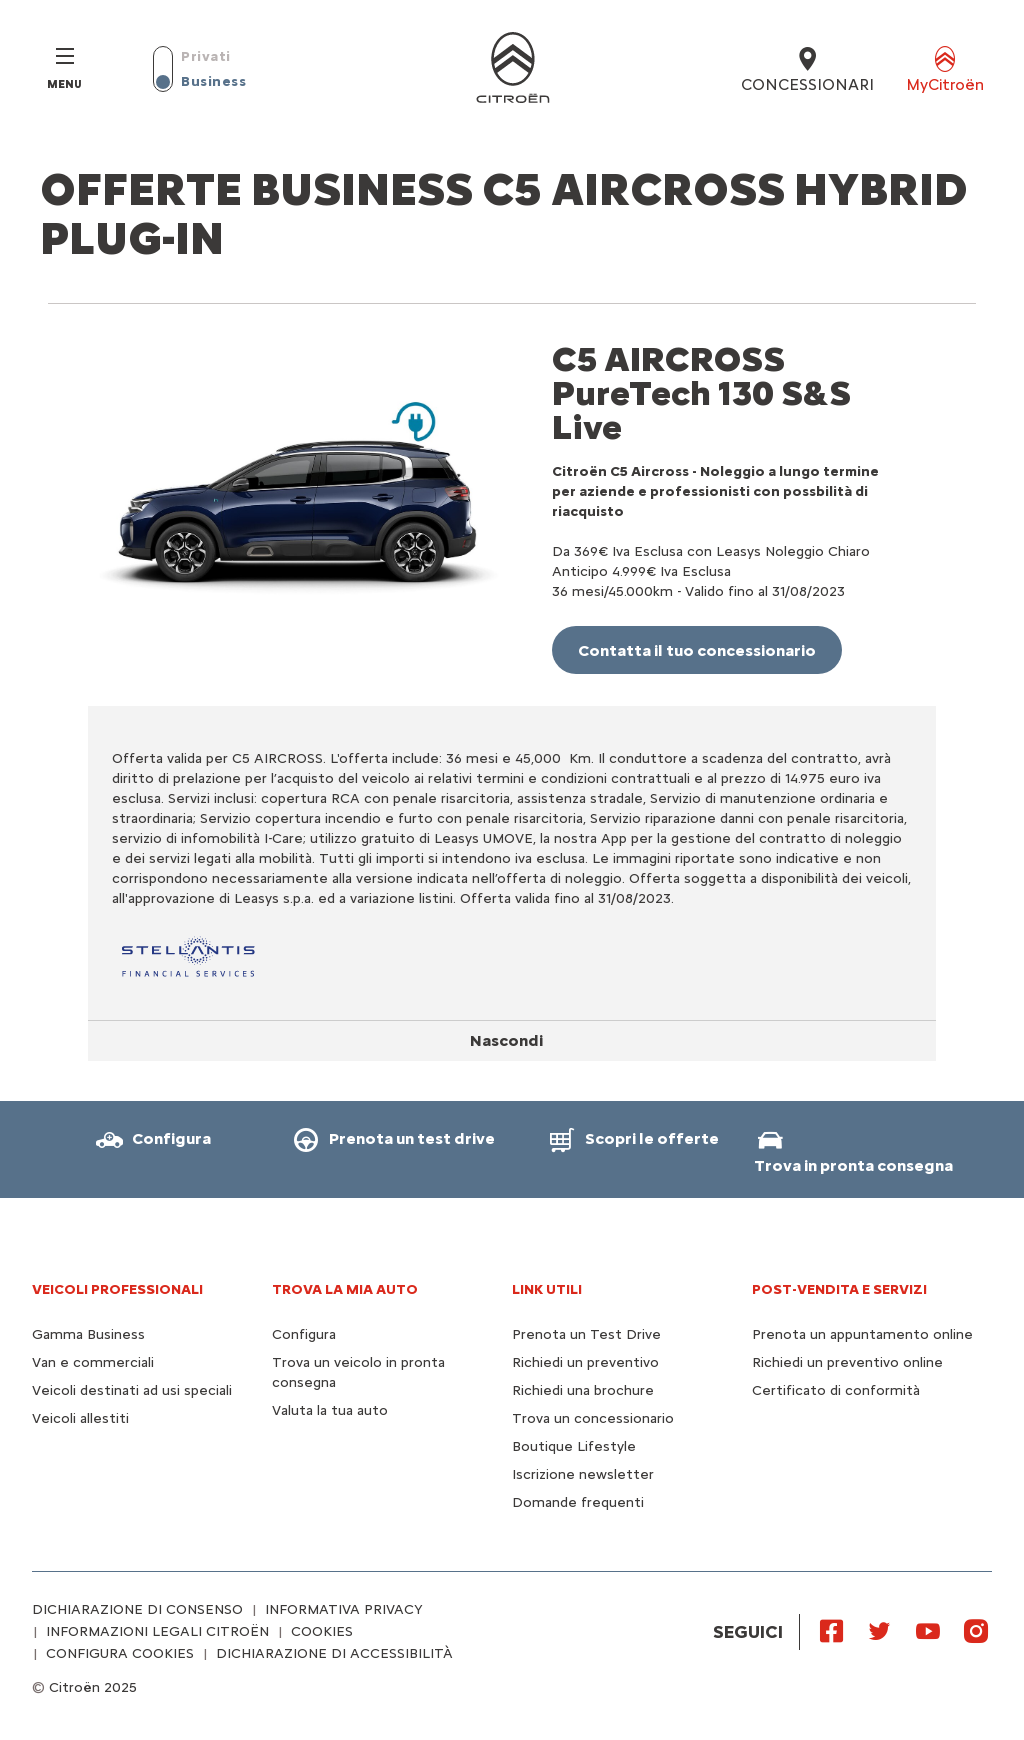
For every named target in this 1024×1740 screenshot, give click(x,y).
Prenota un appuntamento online (862, 1334)
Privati (206, 56)
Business (213, 81)
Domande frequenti (578, 1502)
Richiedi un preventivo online (847, 1362)
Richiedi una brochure (583, 1390)
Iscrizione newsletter (583, 1474)
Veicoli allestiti (80, 1418)
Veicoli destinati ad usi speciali (132, 1390)
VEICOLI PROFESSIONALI (117, 1289)
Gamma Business (88, 1334)
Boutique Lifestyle (574, 1446)
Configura (304, 1334)
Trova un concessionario (593, 1418)
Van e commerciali (93, 1362)
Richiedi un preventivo (585, 1362)
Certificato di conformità (836, 1390)
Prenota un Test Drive (586, 1334)
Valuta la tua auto (330, 1410)
